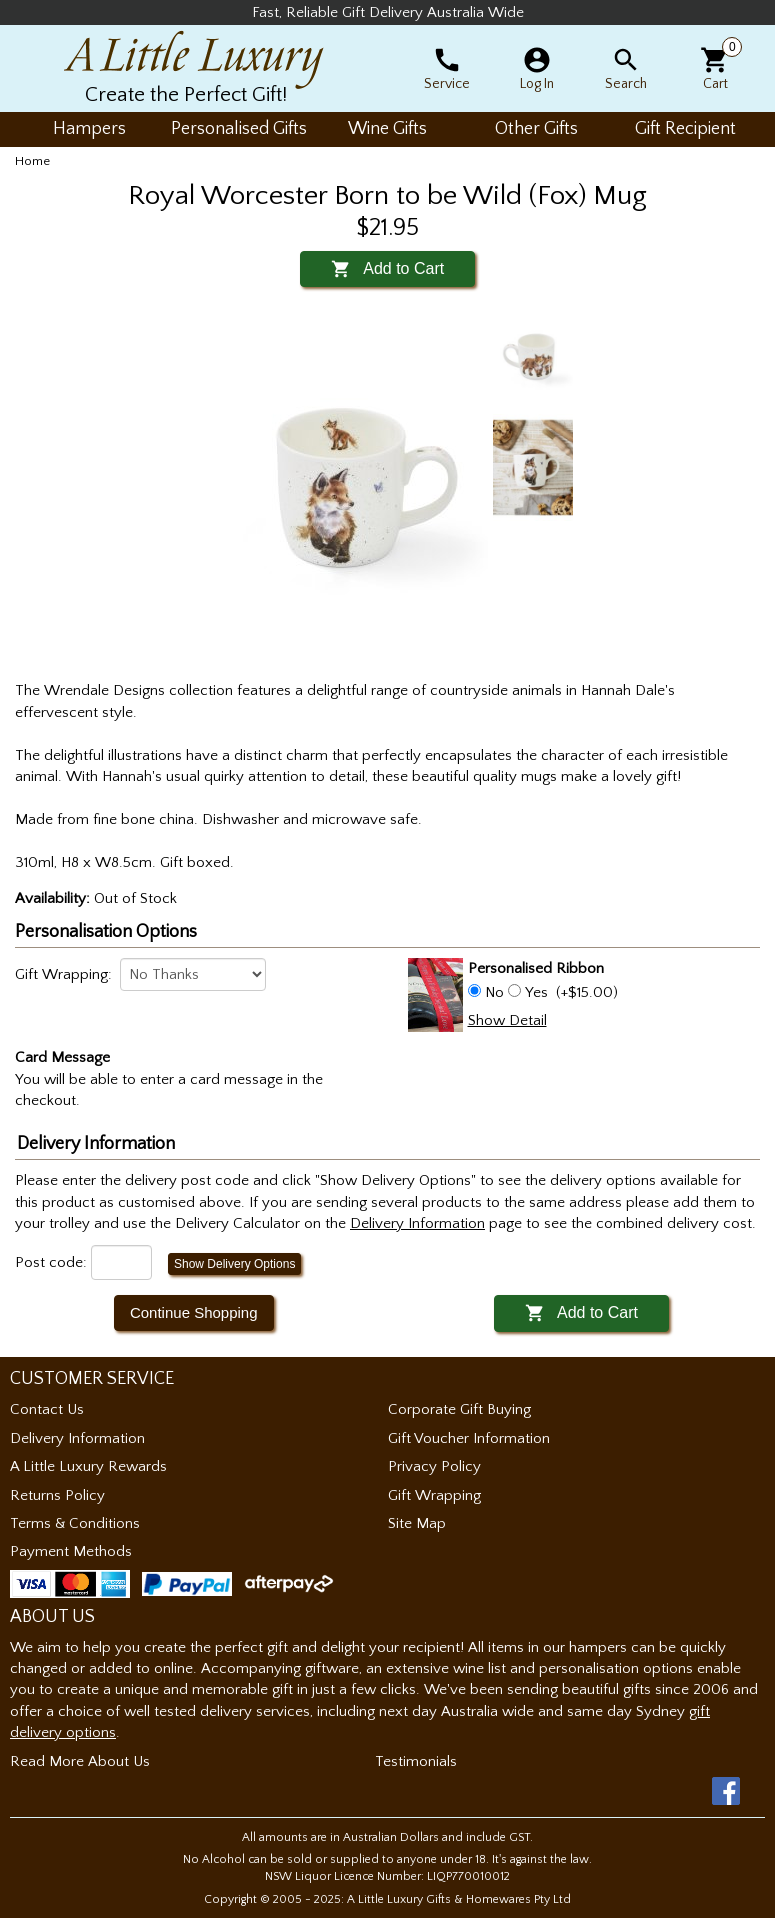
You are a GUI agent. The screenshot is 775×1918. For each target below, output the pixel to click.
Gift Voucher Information (469, 1438)
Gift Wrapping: (63, 974)
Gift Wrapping (434, 1495)
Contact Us (47, 1409)
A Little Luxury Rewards (88, 1466)
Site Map (417, 1523)
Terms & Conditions (75, 1523)
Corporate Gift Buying (459, 1409)
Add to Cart (387, 268)
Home (32, 161)
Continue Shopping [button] (194, 1312)
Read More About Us (80, 1761)
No (494, 992)
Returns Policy (57, 1495)
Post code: (51, 1262)
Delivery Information (77, 1438)
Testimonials (416, 1761)
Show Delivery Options (234, 1264)
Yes (536, 992)
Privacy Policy (434, 1466)
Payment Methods (71, 1551)
